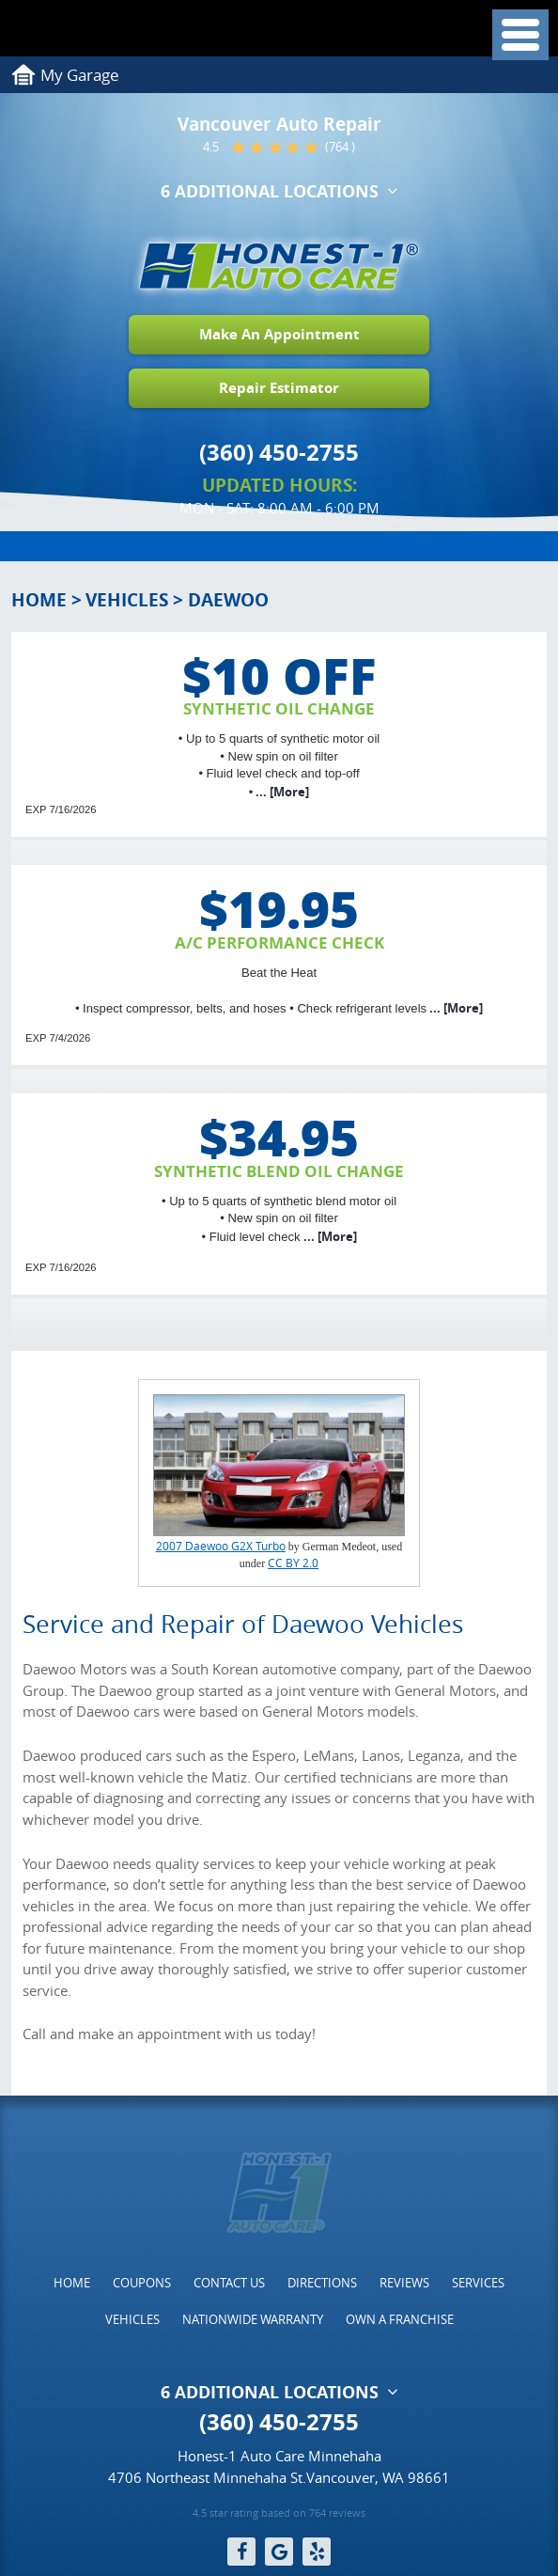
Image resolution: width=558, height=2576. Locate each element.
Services (478, 2282)
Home (39, 600)
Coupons (142, 2282)
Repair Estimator (279, 388)
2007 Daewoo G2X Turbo (221, 1545)
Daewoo (228, 600)
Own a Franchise (400, 2319)
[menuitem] (71, 2283)
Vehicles (126, 600)
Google (279, 2551)
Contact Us (229, 2282)
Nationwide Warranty (252, 2319)
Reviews (404, 2282)
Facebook (241, 2551)
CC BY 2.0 (293, 1562)
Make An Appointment (279, 334)
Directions (322, 2282)
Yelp (316, 2551)
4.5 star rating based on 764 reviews (279, 2513)
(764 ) (340, 147)
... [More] (281, 791)
